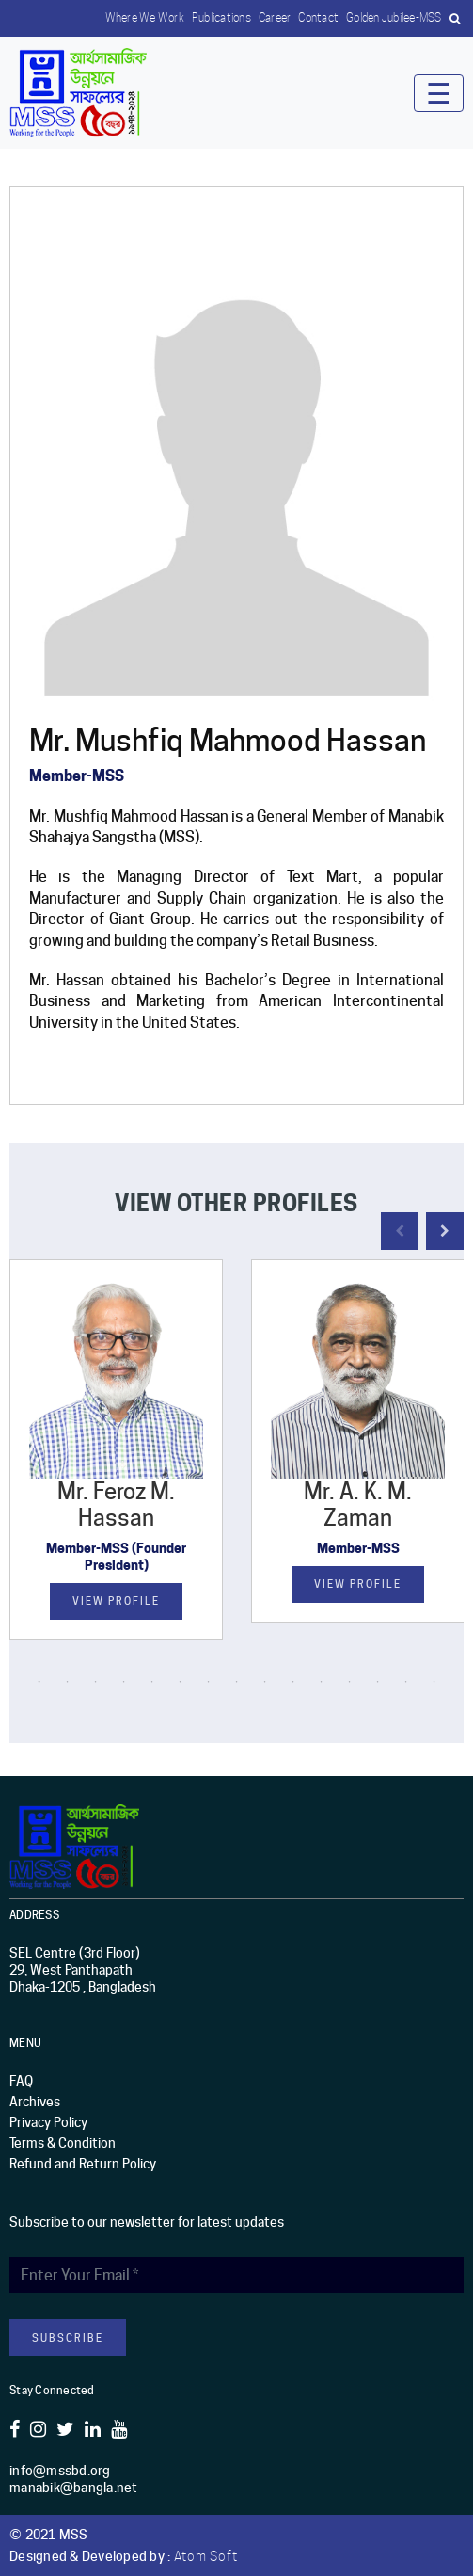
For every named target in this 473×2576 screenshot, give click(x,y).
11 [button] (321, 1681)
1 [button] (39, 1681)
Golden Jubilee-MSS (394, 17)
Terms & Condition (62, 2143)
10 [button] (293, 1681)
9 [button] (265, 1681)
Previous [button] (399, 1231)
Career (275, 17)
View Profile (116, 1601)
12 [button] (349, 1681)
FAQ (21, 2080)
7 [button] (208, 1681)
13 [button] (378, 1681)
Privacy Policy (48, 2122)
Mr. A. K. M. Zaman (358, 1505)
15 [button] (434, 1681)
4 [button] (124, 1681)
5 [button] (152, 1681)
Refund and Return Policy (82, 2163)
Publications (221, 17)
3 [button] (96, 1681)
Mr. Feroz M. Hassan (116, 1505)
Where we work (144, 17)
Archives (34, 2101)
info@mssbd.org (60, 2470)
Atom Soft (206, 2556)
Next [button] (445, 1231)
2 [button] (67, 1681)
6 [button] (180, 1681)
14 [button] (406, 1681)
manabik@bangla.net (73, 2487)
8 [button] (237, 1681)
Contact (318, 17)
